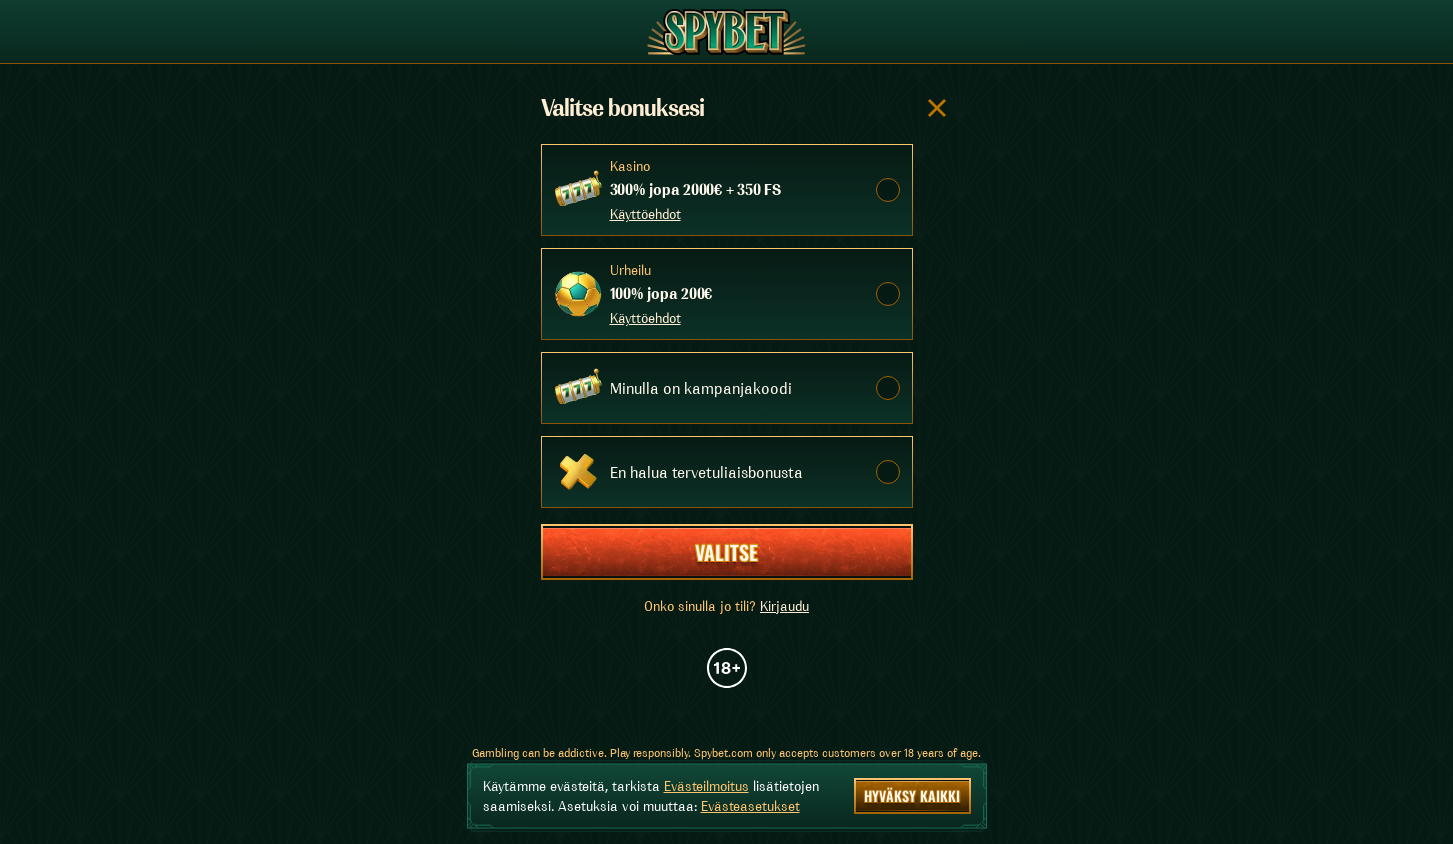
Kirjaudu (784, 606)
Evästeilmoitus (706, 786)
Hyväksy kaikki (912, 795)
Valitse (726, 552)
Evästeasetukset (750, 806)
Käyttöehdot (645, 214)
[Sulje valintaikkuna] (937, 108)
